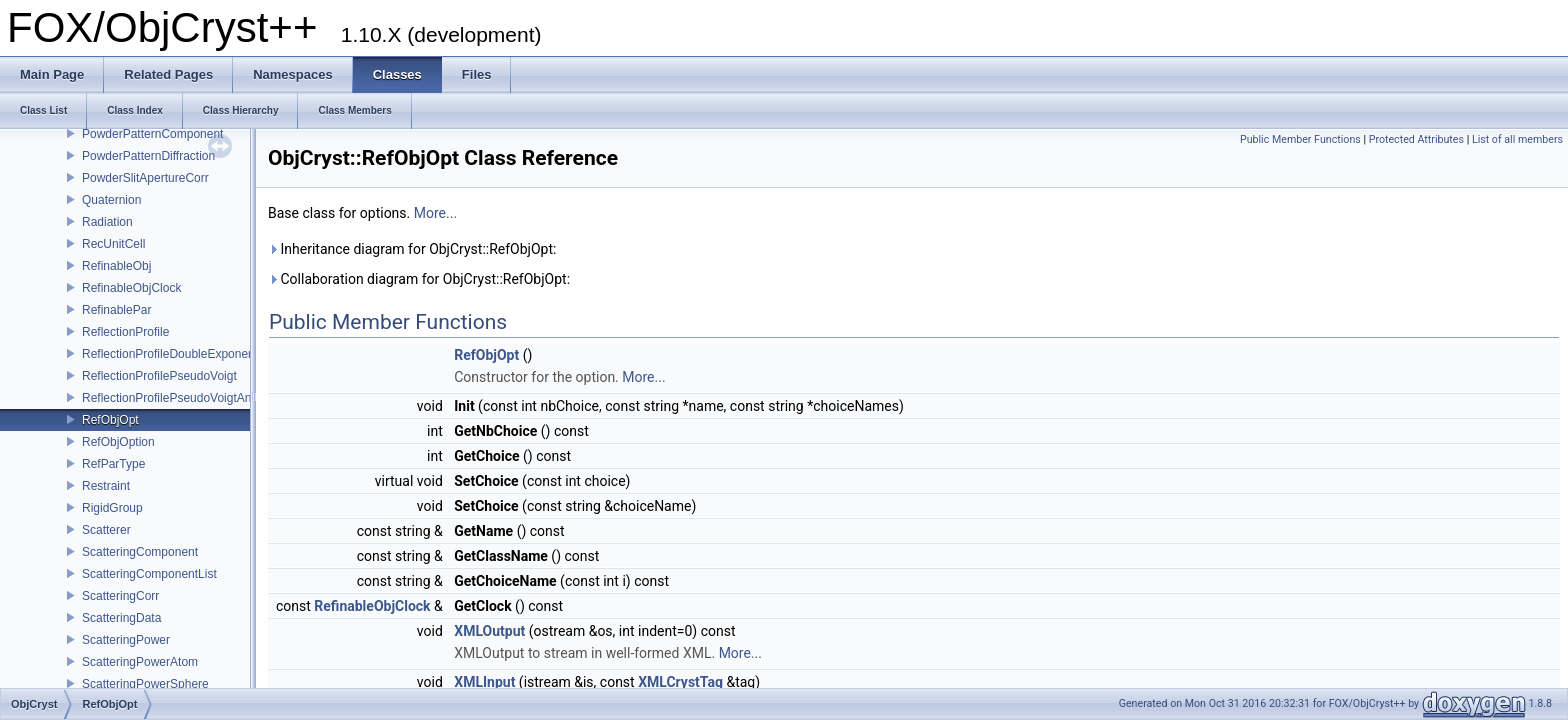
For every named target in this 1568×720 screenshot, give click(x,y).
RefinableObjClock (131, 288)
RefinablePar (116, 310)
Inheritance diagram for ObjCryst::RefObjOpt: (412, 249)
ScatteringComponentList (149, 574)
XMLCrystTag (680, 682)
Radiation (107, 222)
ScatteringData (121, 618)
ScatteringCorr (120, 596)
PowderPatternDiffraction (148, 156)
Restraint (106, 486)
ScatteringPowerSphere (145, 684)
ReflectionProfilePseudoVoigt (159, 376)
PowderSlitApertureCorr (145, 178)
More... (435, 213)
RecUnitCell (113, 244)
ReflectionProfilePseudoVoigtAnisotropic (189, 398)
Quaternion (111, 200)
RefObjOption (118, 442)
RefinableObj (116, 266)
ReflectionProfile (125, 332)
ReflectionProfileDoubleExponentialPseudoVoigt (210, 354)
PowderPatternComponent (152, 134)
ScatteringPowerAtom (140, 662)
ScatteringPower (126, 640)
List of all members (1517, 139)
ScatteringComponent (140, 552)
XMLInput (484, 682)
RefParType (113, 464)
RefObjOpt (110, 420)
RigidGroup (112, 508)
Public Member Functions (1300, 139)
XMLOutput (489, 631)
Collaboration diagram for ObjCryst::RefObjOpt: (419, 279)
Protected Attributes (1416, 139)
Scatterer (106, 530)
